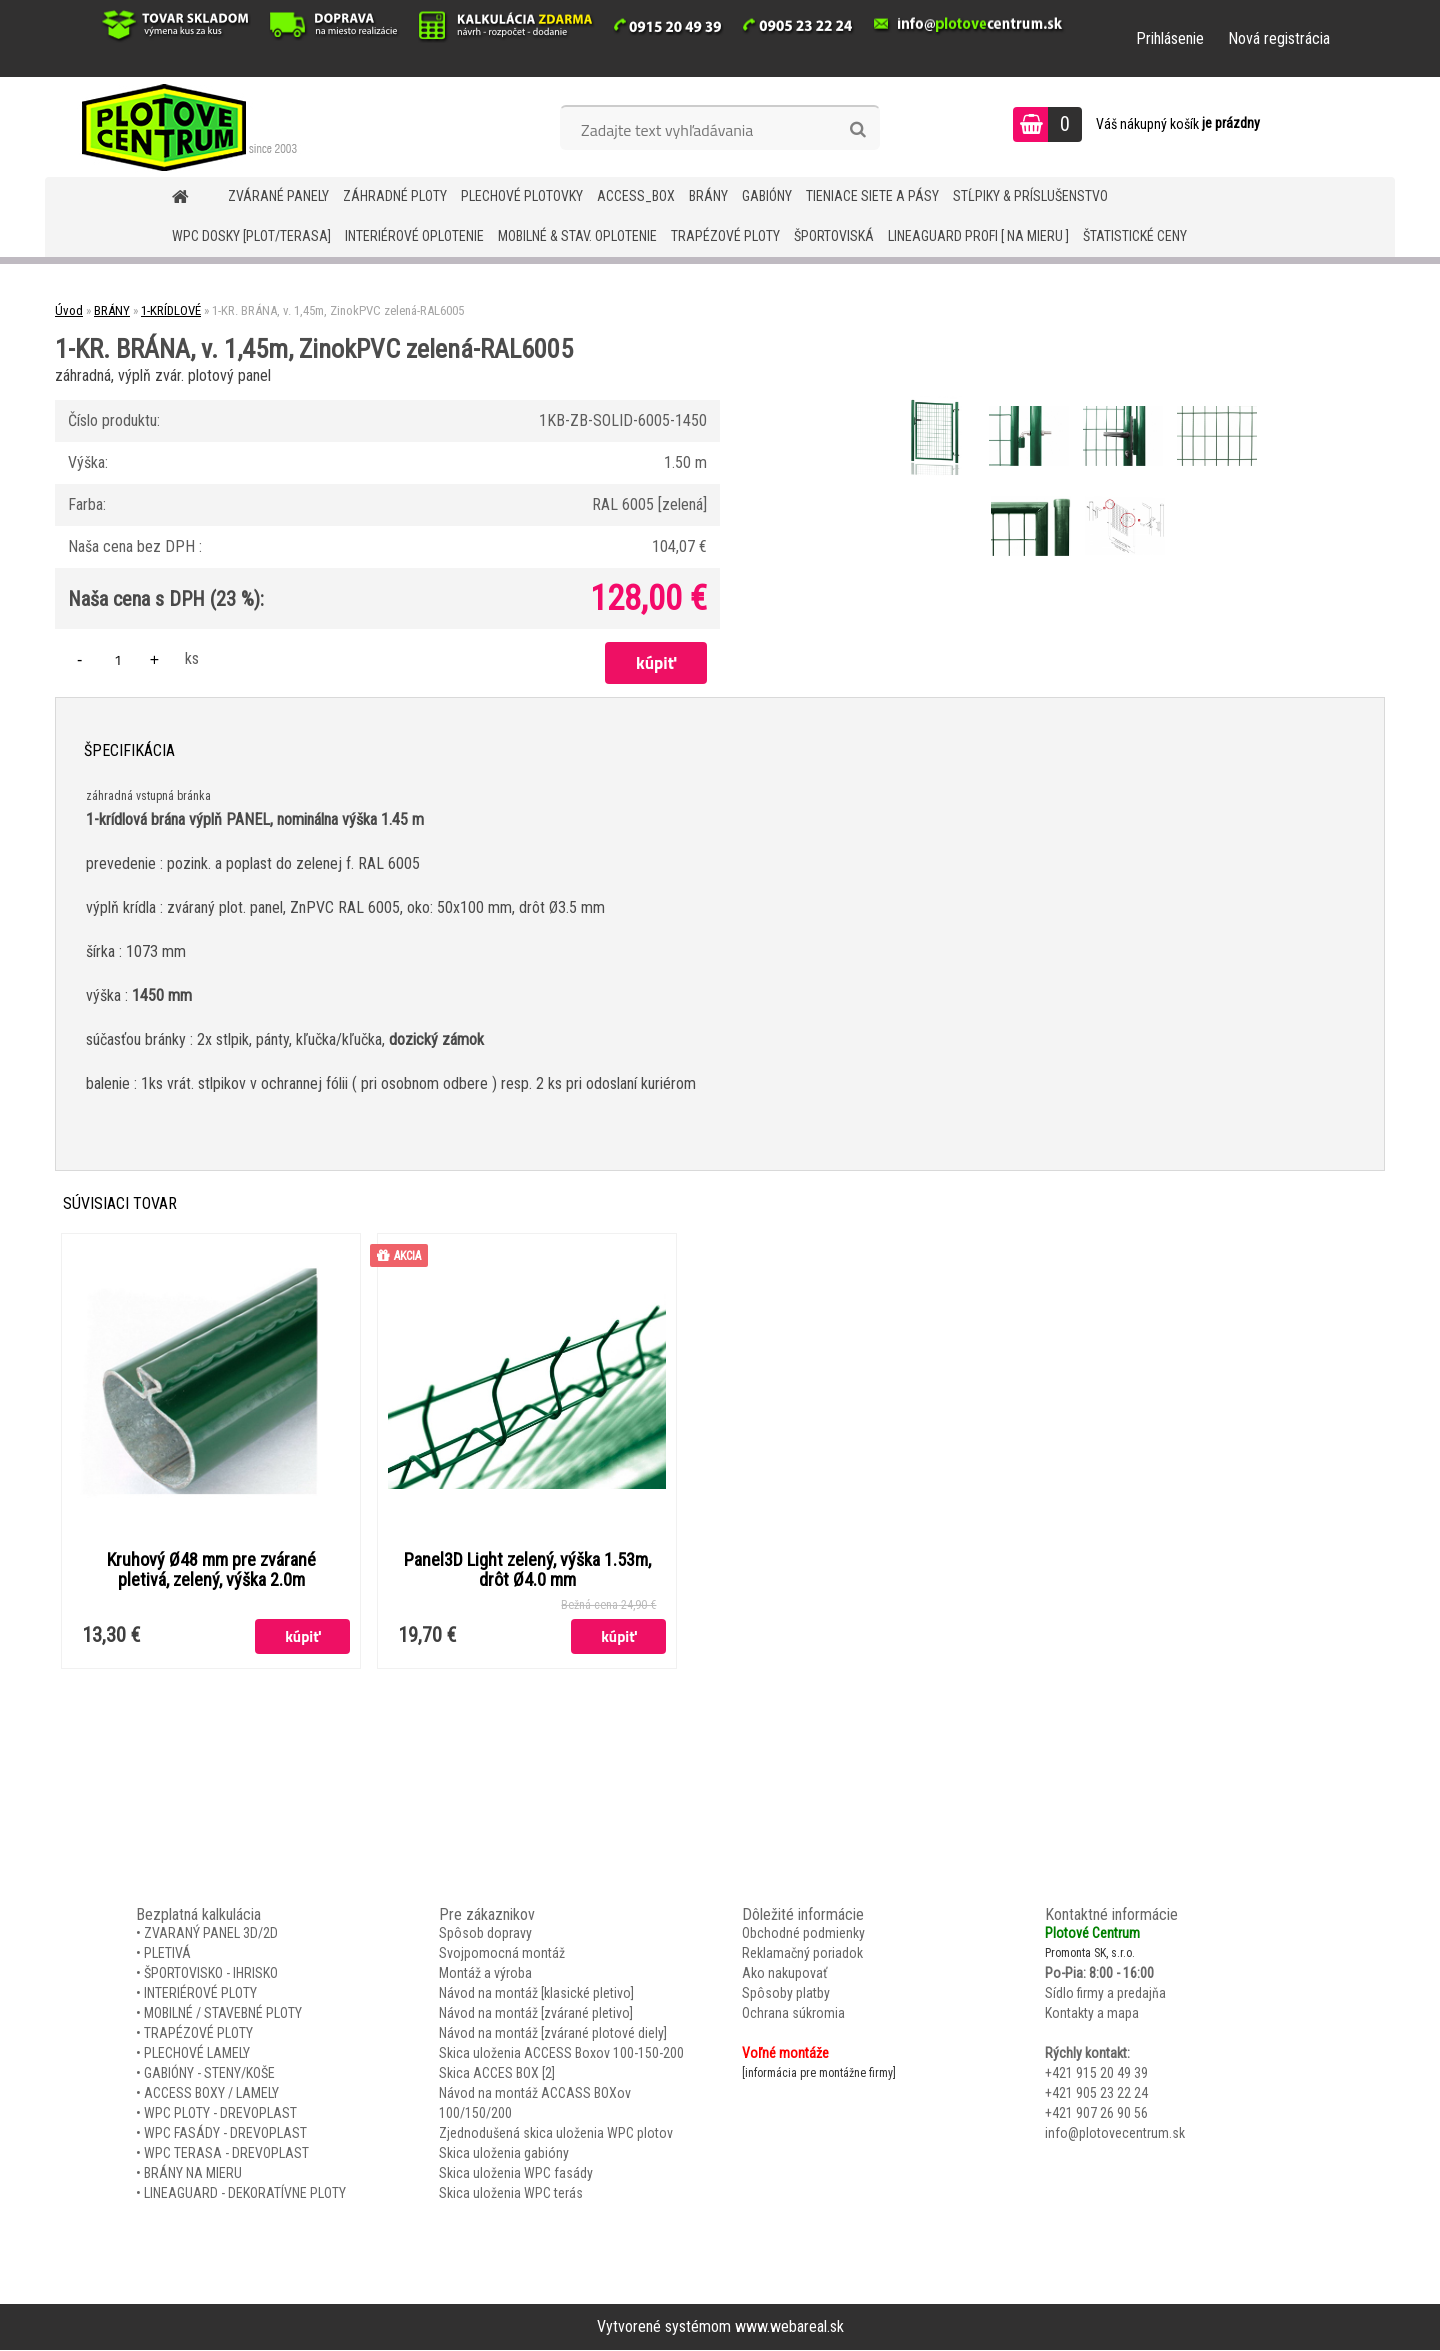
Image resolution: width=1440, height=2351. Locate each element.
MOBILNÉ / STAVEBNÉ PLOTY (223, 2014)
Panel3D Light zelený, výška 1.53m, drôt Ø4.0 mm (527, 1570)
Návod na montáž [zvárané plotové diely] (553, 2034)
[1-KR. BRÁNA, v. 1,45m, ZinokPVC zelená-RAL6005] (937, 398)
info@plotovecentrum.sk (1115, 2134)
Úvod (69, 310)
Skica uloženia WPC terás (511, 2194)
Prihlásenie (1170, 38)
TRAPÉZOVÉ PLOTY (725, 236)
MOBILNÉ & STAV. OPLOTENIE (577, 236)
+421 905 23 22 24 (1096, 2094)
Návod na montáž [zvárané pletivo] (536, 2014)
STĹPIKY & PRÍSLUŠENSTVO (1030, 196)
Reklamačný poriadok (802, 1954)
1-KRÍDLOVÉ (171, 310)
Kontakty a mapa (1092, 2014)
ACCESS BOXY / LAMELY (211, 2094)
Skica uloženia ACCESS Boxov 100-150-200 (561, 2054)
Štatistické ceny (1135, 236)
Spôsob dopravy (485, 1934)
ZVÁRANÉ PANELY (278, 196)
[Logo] (182, 127)
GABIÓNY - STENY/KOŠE (209, 2074)
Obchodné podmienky (803, 1934)
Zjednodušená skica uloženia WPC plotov (556, 2134)
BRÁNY (708, 196)
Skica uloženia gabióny (504, 2154)
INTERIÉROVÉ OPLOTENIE (414, 236)
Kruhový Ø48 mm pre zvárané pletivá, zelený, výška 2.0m (211, 1570)
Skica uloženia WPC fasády (516, 2174)
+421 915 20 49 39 (1096, 2074)
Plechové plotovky (522, 196)
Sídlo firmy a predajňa (1105, 1994)
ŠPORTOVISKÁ (834, 236)
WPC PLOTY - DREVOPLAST (220, 2114)
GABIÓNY (767, 196)
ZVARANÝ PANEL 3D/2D (211, 1934)
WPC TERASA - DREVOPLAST (226, 2154)
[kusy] (118, 659)
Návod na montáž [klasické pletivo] (536, 1994)
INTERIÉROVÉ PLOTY (200, 1994)
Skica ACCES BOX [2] (497, 2074)
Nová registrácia (1279, 38)
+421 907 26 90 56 (1096, 2114)
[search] (857, 130)
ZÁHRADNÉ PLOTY (395, 196)
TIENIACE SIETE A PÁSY (872, 196)
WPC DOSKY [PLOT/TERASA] (251, 236)
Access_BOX (636, 196)
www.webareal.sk (789, 2327)
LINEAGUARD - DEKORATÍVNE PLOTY (245, 2194)
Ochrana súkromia (793, 2014)
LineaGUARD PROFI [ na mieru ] (978, 236)
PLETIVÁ (167, 1954)
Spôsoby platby (786, 1994)
